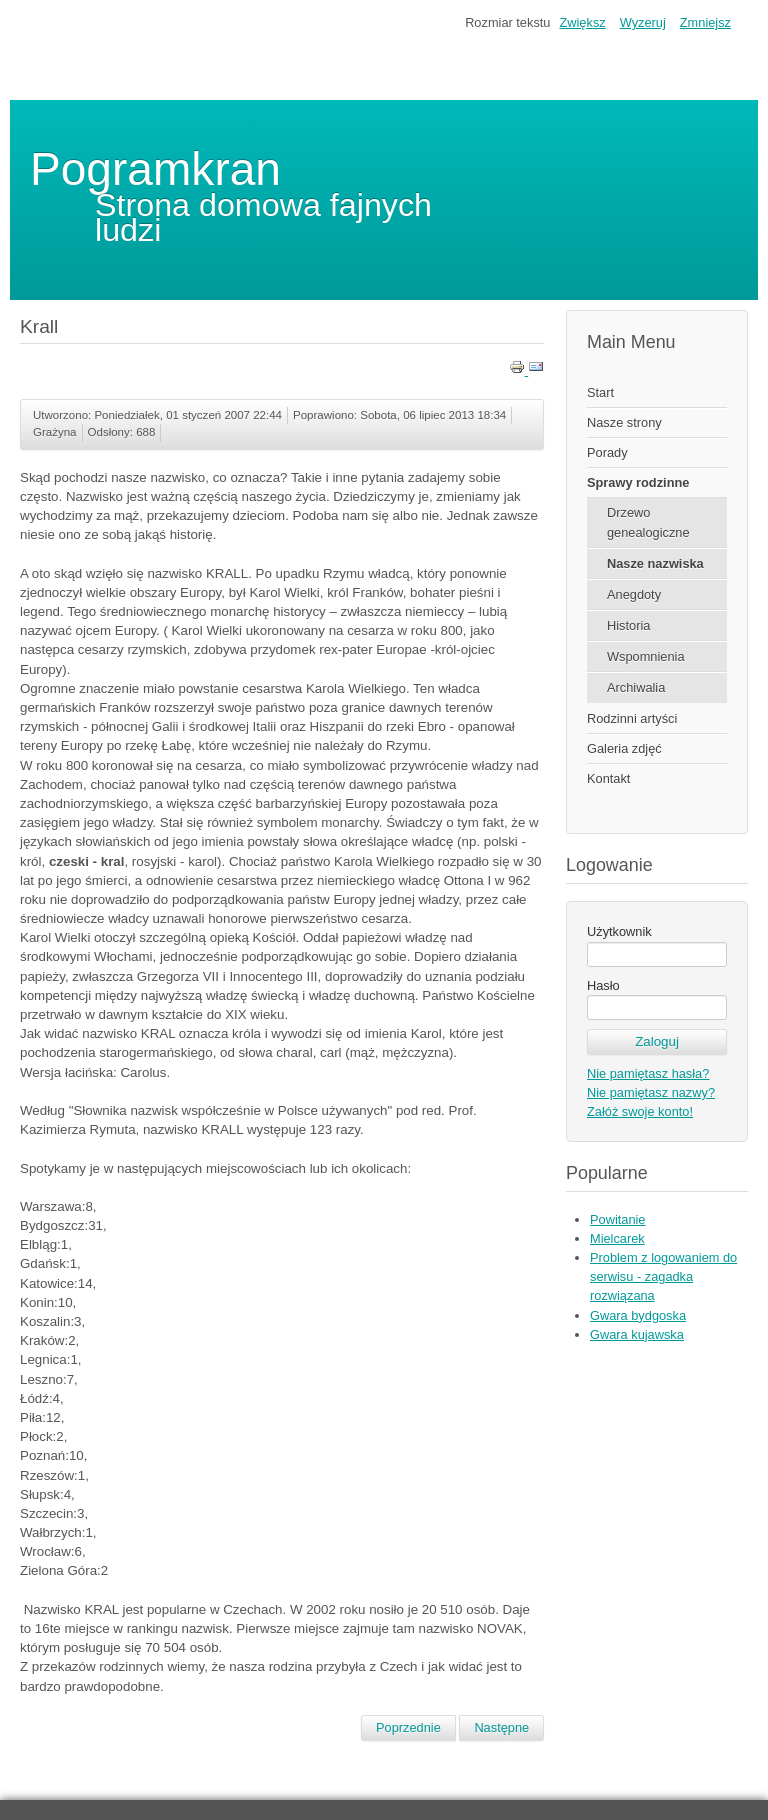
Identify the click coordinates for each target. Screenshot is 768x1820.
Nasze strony (624, 422)
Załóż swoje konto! (640, 1111)
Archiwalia (636, 687)
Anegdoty (634, 594)
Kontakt (608, 778)
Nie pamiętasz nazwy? (651, 1092)
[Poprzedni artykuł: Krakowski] (408, 1728)
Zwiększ (582, 22)
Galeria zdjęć (624, 748)
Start (600, 392)
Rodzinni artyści (632, 718)
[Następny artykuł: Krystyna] (501, 1728)
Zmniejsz (705, 22)
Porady (607, 452)
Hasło (603, 985)
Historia (628, 625)
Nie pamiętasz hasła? (648, 1073)
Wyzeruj (643, 22)
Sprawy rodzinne (638, 482)
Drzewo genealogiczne (648, 522)
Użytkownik (619, 931)
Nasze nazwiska (655, 563)
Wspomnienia (646, 656)
